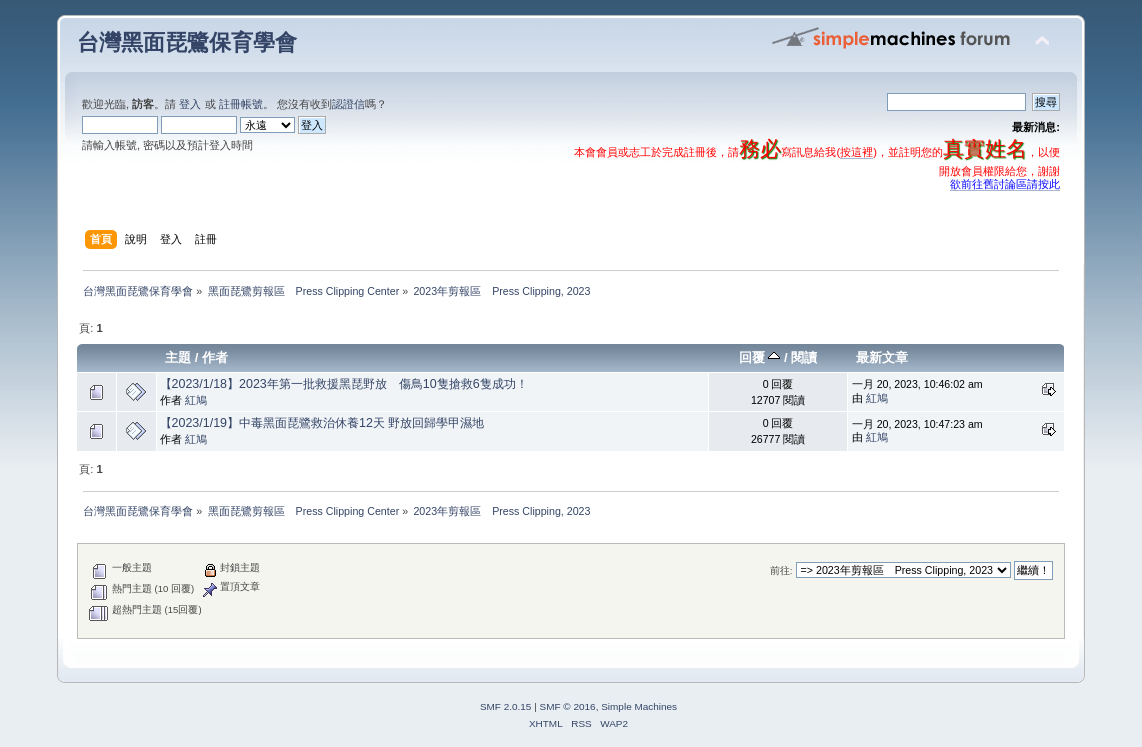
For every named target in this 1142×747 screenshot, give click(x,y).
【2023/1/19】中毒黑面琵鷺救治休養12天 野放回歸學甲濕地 (322, 423)
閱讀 (804, 357)
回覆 (760, 357)
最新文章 (882, 357)
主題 (178, 357)
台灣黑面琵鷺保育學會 (187, 42)
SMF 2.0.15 (506, 706)
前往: (781, 570)
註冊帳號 (241, 104)
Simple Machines (639, 706)
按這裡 (856, 152)
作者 (215, 357)
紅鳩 (196, 400)
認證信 (348, 104)
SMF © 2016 (568, 706)
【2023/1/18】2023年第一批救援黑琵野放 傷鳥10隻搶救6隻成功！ (344, 384)
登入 (190, 104)
